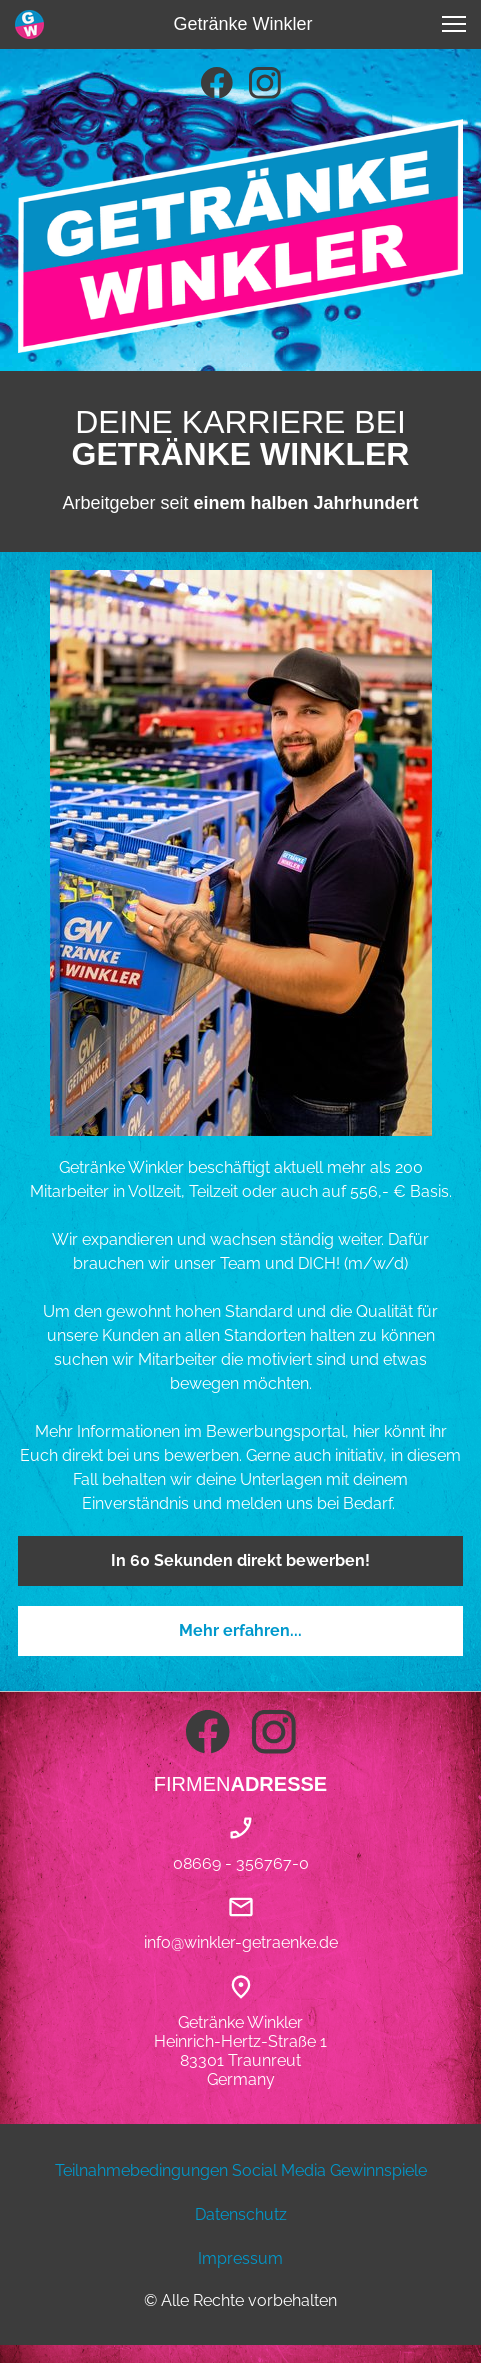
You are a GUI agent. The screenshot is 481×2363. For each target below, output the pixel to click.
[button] (454, 24)
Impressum (240, 2258)
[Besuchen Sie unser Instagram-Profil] (265, 83)
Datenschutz (241, 2214)
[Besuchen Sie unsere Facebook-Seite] (217, 83)
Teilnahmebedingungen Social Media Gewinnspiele (241, 2170)
